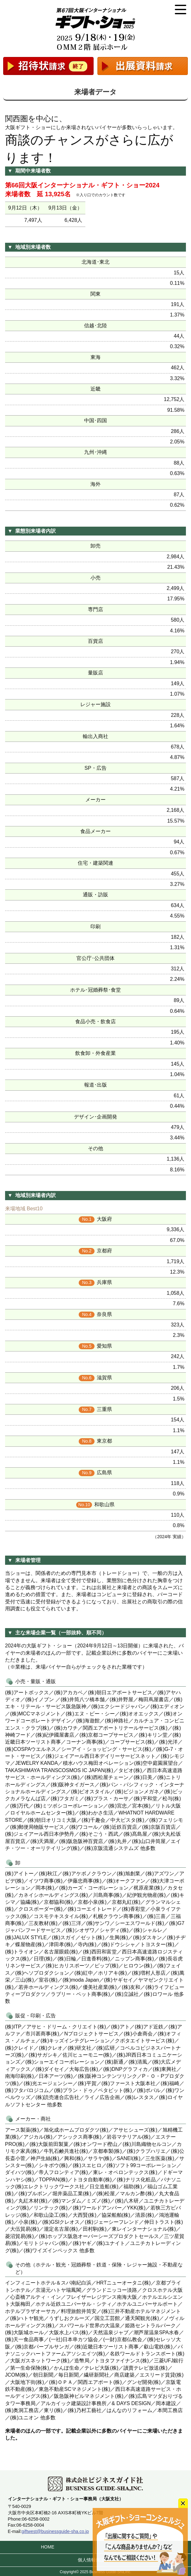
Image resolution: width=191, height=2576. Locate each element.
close (183, 2503)
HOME (47, 2546)
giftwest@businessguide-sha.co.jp (55, 2531)
